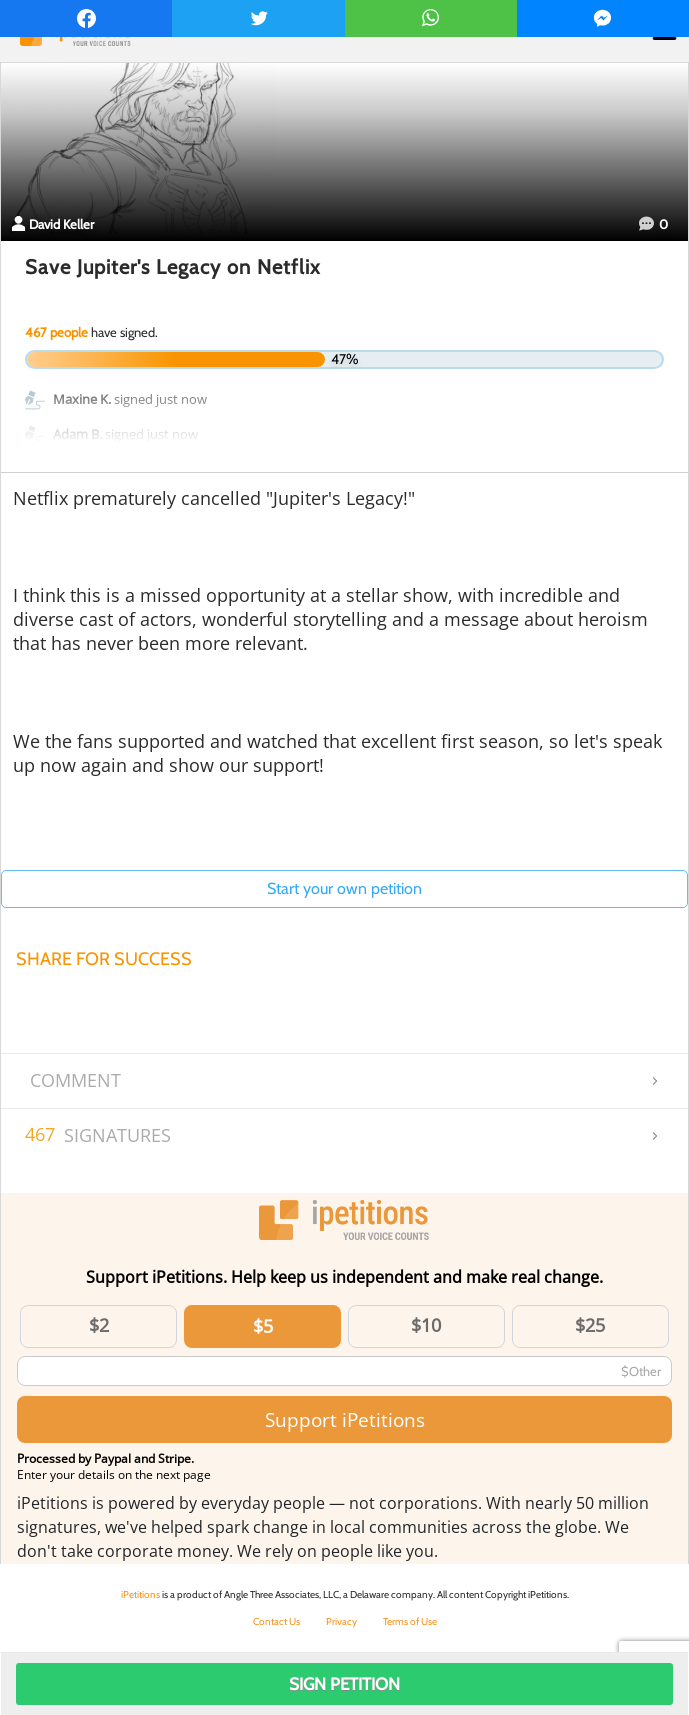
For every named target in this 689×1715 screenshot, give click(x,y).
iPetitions (140, 1594)
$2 (99, 1325)
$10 (426, 1325)
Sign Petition (344, 1684)
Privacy (341, 1621)
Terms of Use (410, 1621)
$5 (263, 1326)
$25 (590, 1325)
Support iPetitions (345, 1419)
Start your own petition (344, 888)
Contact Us (276, 1621)
